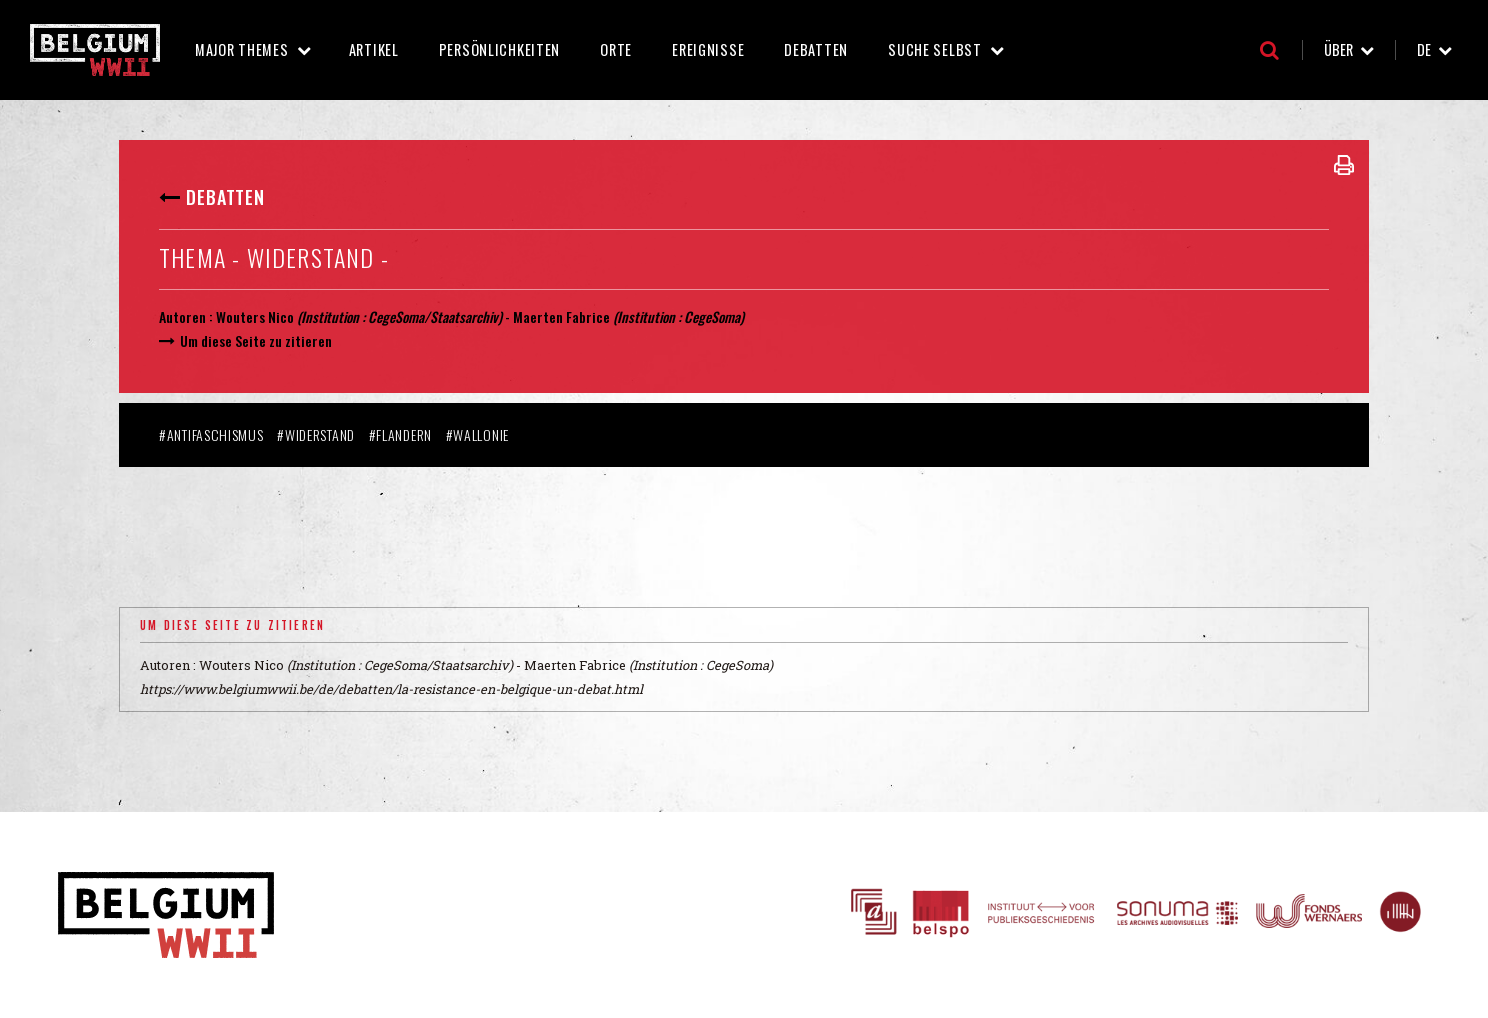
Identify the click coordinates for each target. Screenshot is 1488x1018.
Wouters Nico (255, 316)
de (1424, 49)
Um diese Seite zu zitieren (256, 340)
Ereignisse (708, 49)
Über (1338, 49)
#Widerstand (316, 434)
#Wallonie (477, 434)
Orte (616, 49)
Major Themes (242, 49)
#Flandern (400, 434)
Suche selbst (935, 49)
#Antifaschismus (211, 434)
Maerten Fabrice (561, 316)
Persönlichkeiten (500, 49)
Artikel (374, 49)
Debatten (816, 49)
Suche (1269, 50)
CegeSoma (712, 316)
